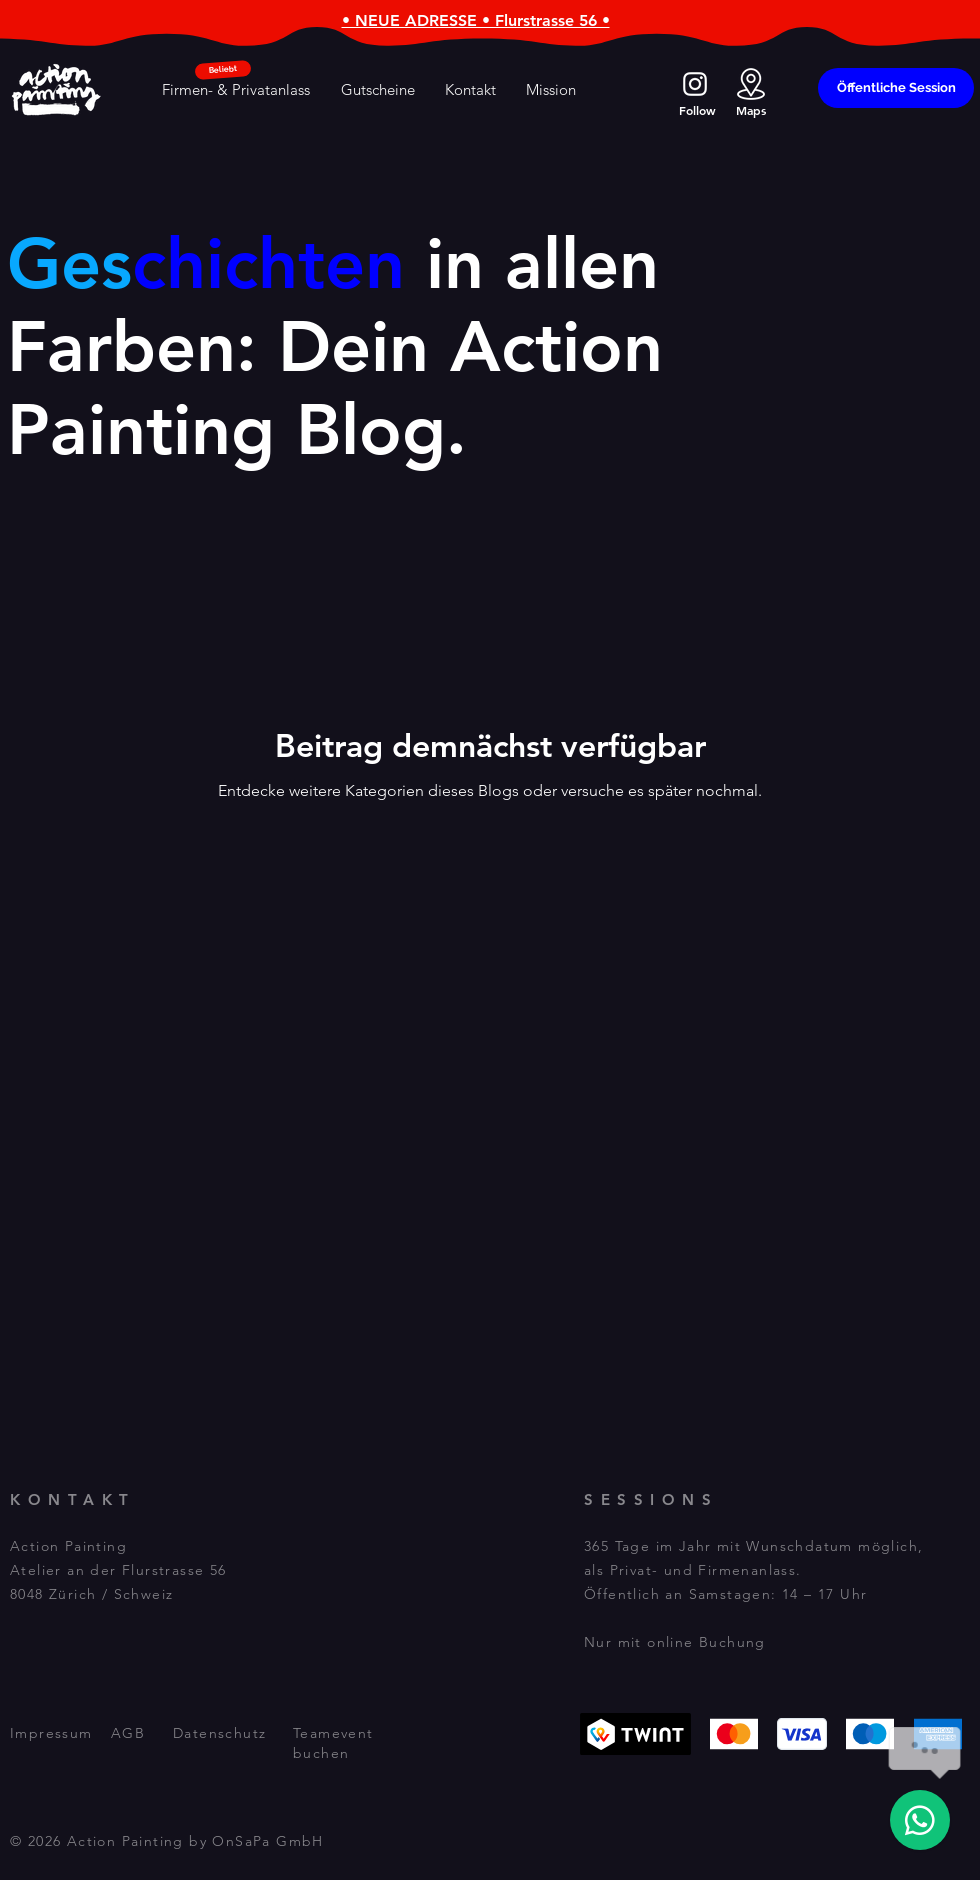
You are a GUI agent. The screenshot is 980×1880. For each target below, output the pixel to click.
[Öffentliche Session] (896, 88)
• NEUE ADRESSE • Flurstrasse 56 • (476, 20)
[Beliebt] (223, 70)
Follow (697, 110)
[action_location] (751, 84)
